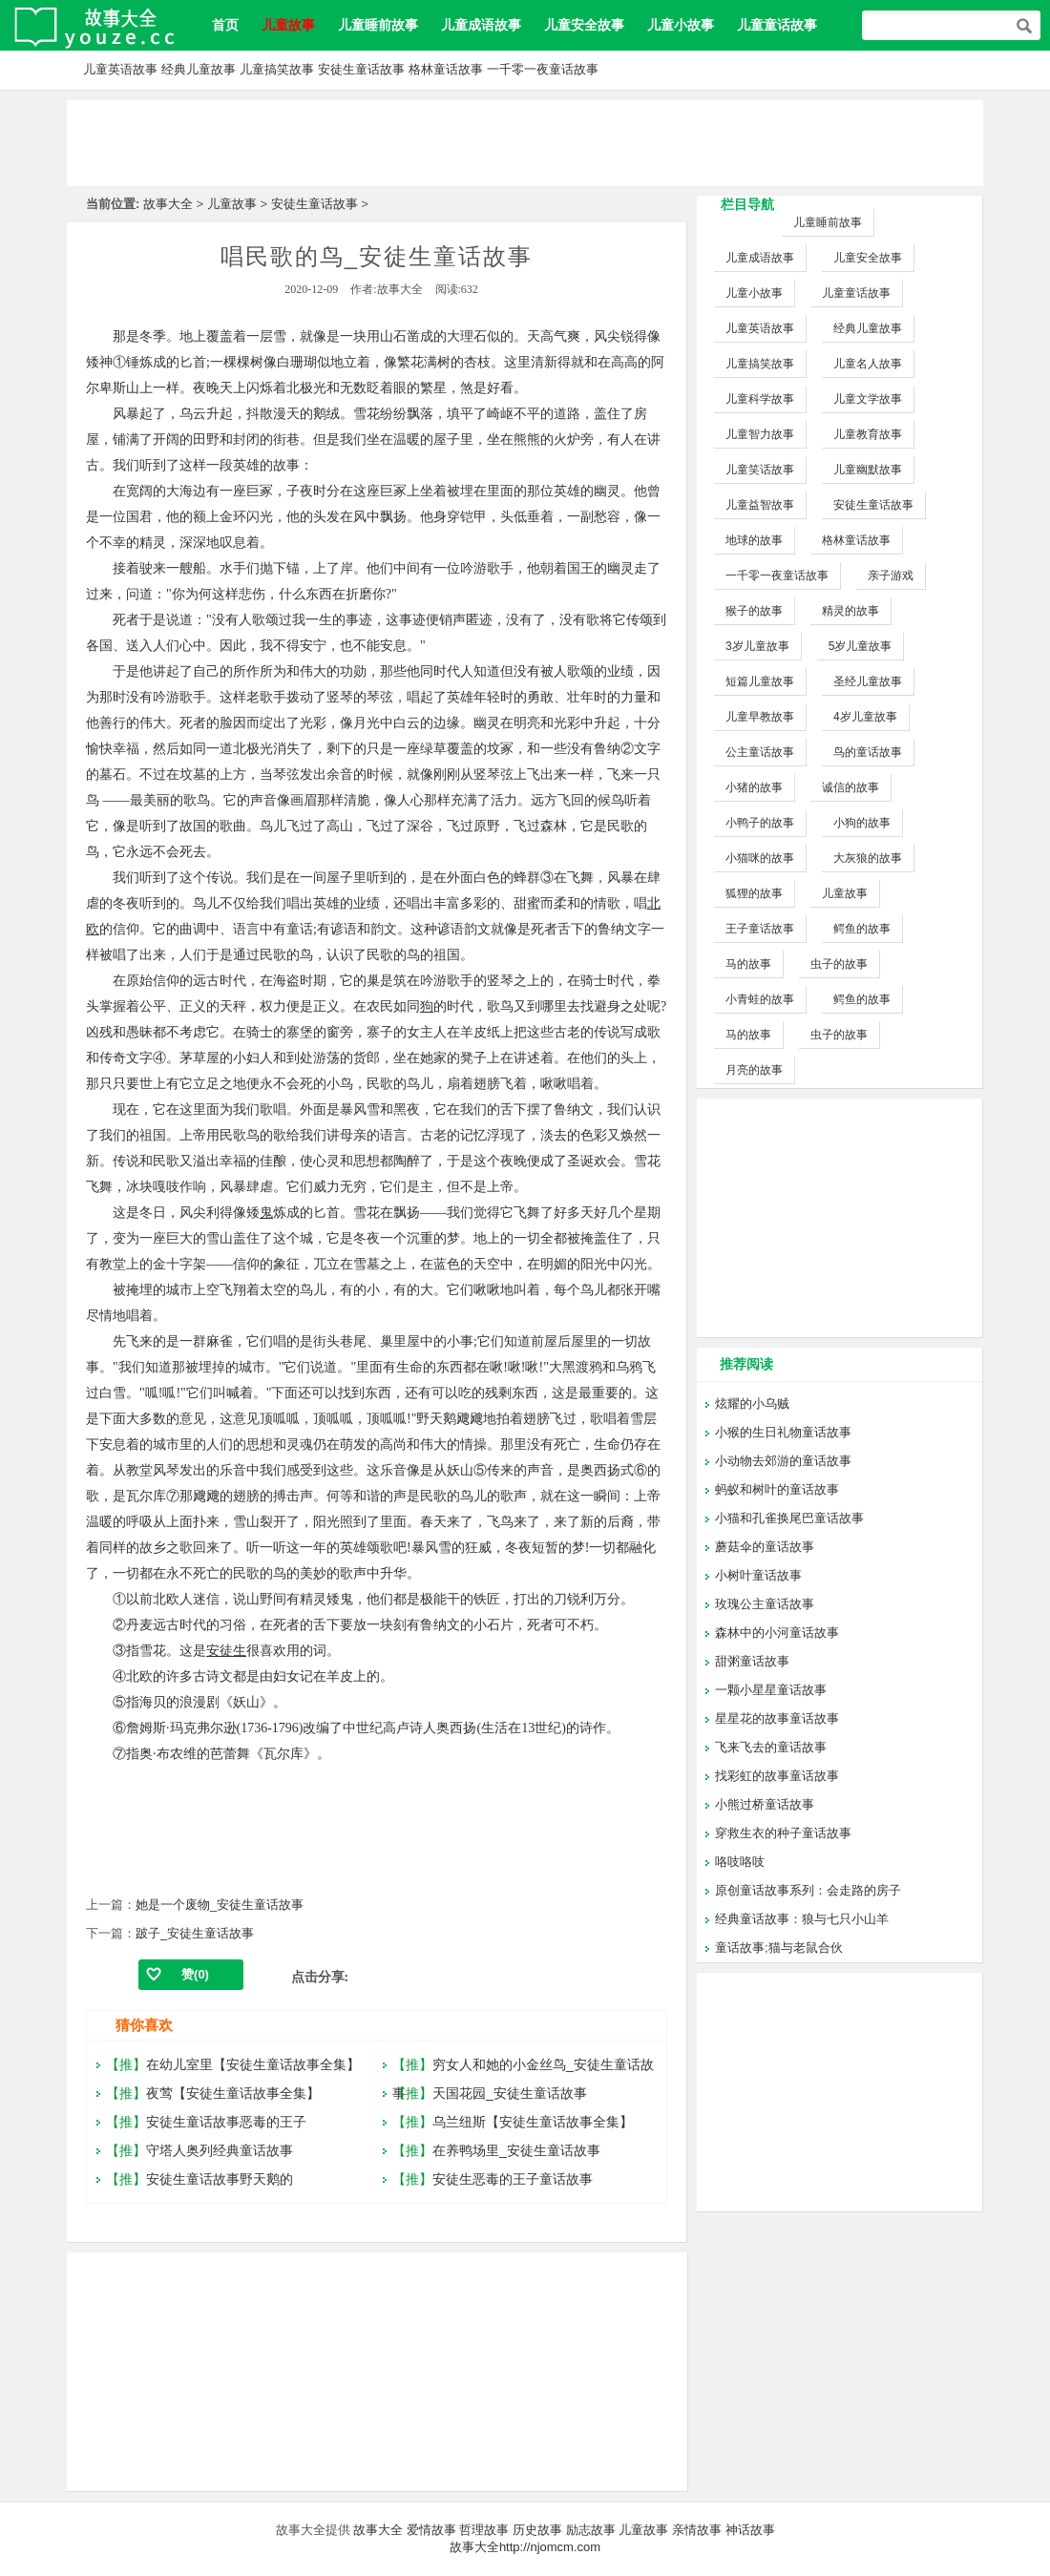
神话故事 (750, 2530)
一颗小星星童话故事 (771, 1690)
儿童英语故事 (120, 69)
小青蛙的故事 (759, 999)
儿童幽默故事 (867, 469)
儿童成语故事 (481, 24)
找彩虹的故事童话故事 (777, 1776)
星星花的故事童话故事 (777, 1718)
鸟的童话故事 (867, 752)
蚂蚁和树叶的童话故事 (777, 1489)
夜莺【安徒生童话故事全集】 (233, 2093)
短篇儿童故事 (759, 681)
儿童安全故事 (584, 24)
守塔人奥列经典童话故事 (219, 2150)
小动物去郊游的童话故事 (783, 1461)
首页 (225, 24)
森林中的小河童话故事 (777, 1632)
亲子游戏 (891, 575)
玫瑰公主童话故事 (764, 1604)
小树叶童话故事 (758, 1575)
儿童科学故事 (759, 399)
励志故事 (591, 2530)
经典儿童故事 (198, 69)
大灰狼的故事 (867, 858)
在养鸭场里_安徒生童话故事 (516, 2150)
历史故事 (537, 2530)
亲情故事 (697, 2530)
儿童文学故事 (867, 399)
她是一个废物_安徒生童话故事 (220, 1904)
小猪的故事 (754, 787)
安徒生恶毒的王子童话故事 (512, 2179)
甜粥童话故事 (752, 1661)
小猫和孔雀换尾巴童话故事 (789, 1518)
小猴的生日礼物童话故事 (783, 1432)
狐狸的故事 (754, 893)
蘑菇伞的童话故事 (764, 1546)
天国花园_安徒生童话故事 (509, 2093)
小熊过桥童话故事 (764, 1804)
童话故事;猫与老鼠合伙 (779, 1947)
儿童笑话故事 (759, 469)
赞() (195, 1974)
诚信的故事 (850, 787)
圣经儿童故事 (867, 681)
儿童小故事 (680, 24)
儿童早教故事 (759, 716)
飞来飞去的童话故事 (771, 1747)
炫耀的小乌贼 (752, 1403)
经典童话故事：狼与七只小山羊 (802, 1919)
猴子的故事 (754, 611)
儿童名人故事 (867, 363)
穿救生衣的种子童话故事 (783, 1833)
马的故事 (748, 964)
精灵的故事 (850, 611)
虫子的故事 (839, 964)
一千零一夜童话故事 (542, 69)
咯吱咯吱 (740, 1861)
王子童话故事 (759, 928)
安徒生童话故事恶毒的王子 (226, 2121)
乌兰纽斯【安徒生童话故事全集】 (532, 2121)
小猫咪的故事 (759, 858)
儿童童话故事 (777, 24)
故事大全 (168, 204)
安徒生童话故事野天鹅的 (219, 2179)
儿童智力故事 (759, 434)
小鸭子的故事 (759, 822)
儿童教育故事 (867, 434)
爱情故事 (431, 2530)
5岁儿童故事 (860, 646)
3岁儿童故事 (757, 646)
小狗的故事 (862, 822)
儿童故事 (232, 204)
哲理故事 (484, 2530)
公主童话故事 (759, 752)
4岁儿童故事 (865, 716)
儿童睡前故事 (378, 24)
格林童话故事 (446, 69)
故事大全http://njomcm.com (525, 2547)
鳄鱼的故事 (862, 928)
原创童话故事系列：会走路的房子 (808, 1890)
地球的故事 (754, 540)
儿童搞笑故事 (277, 69)
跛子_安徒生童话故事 (195, 1933)
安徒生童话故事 (361, 69)
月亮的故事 (754, 1070)
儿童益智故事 (759, 505)
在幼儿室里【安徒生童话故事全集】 (253, 2064)
